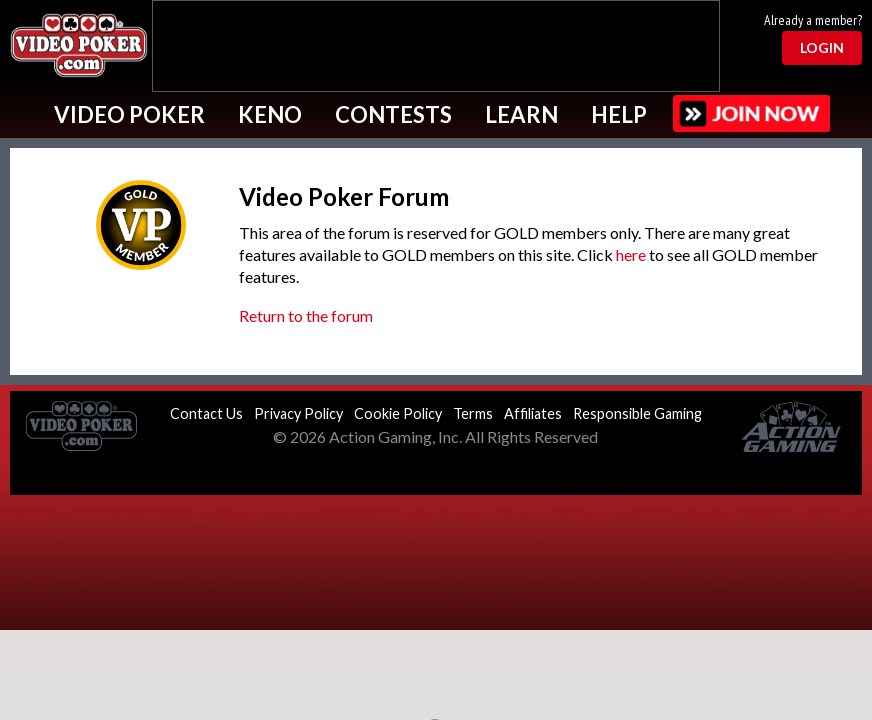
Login (822, 47)
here (631, 254)
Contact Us (206, 413)
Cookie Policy (398, 413)
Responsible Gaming (637, 413)
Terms (473, 413)
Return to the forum (306, 315)
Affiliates (533, 413)
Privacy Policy (298, 413)
